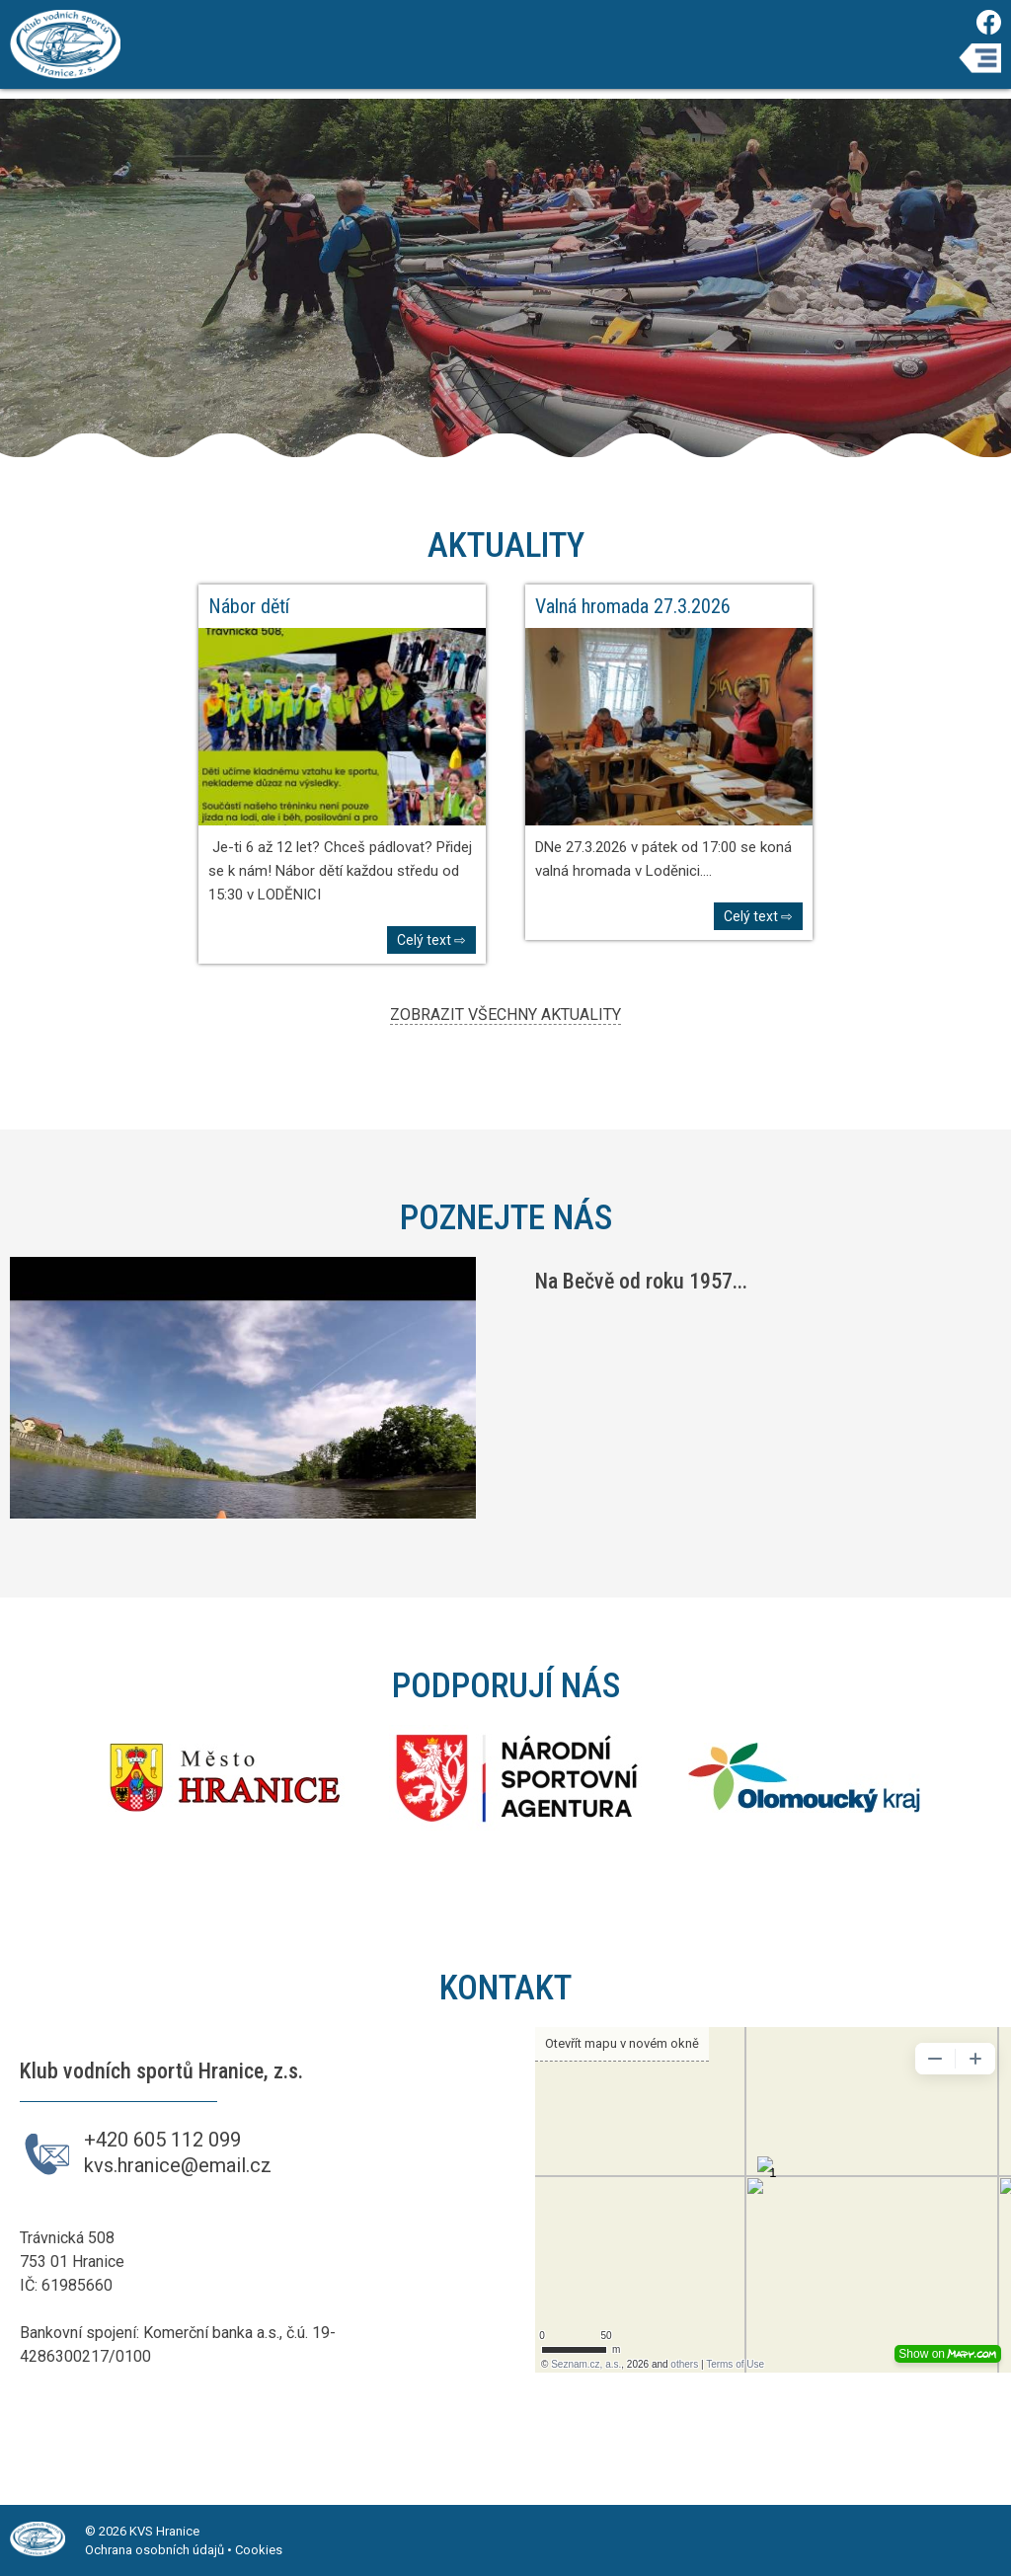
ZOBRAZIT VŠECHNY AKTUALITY (505, 1014)
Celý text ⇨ (431, 940)
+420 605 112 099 (162, 2139)
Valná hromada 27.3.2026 (633, 606)
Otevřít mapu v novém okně (622, 2043)
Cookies (258, 2549)
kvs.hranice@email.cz (178, 2165)
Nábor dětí (248, 606)
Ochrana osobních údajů (154, 2549)
